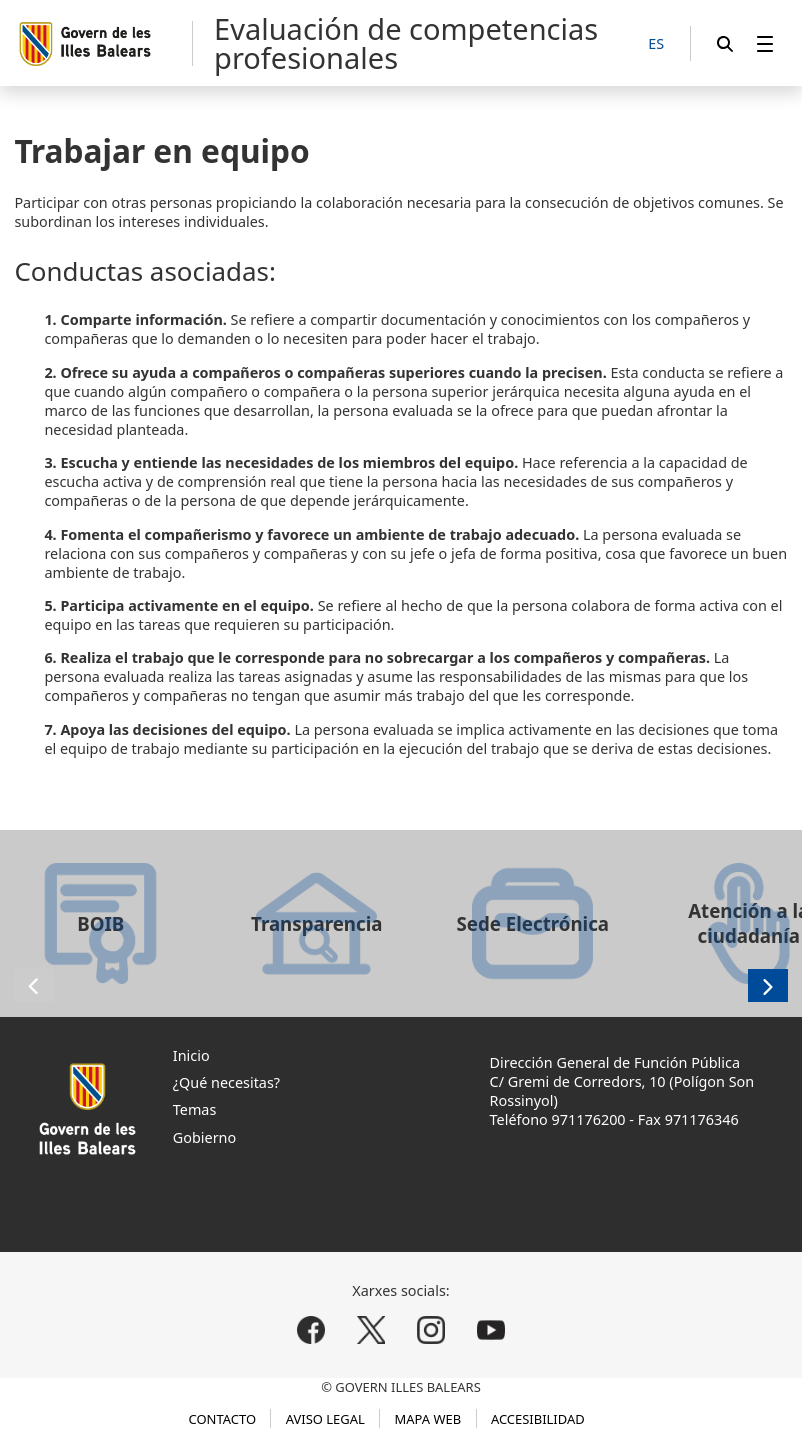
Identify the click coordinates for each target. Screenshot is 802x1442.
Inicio (191, 1055)
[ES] (656, 44)
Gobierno (204, 1137)
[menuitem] (765, 43)
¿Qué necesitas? (226, 1082)
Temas (195, 1109)
